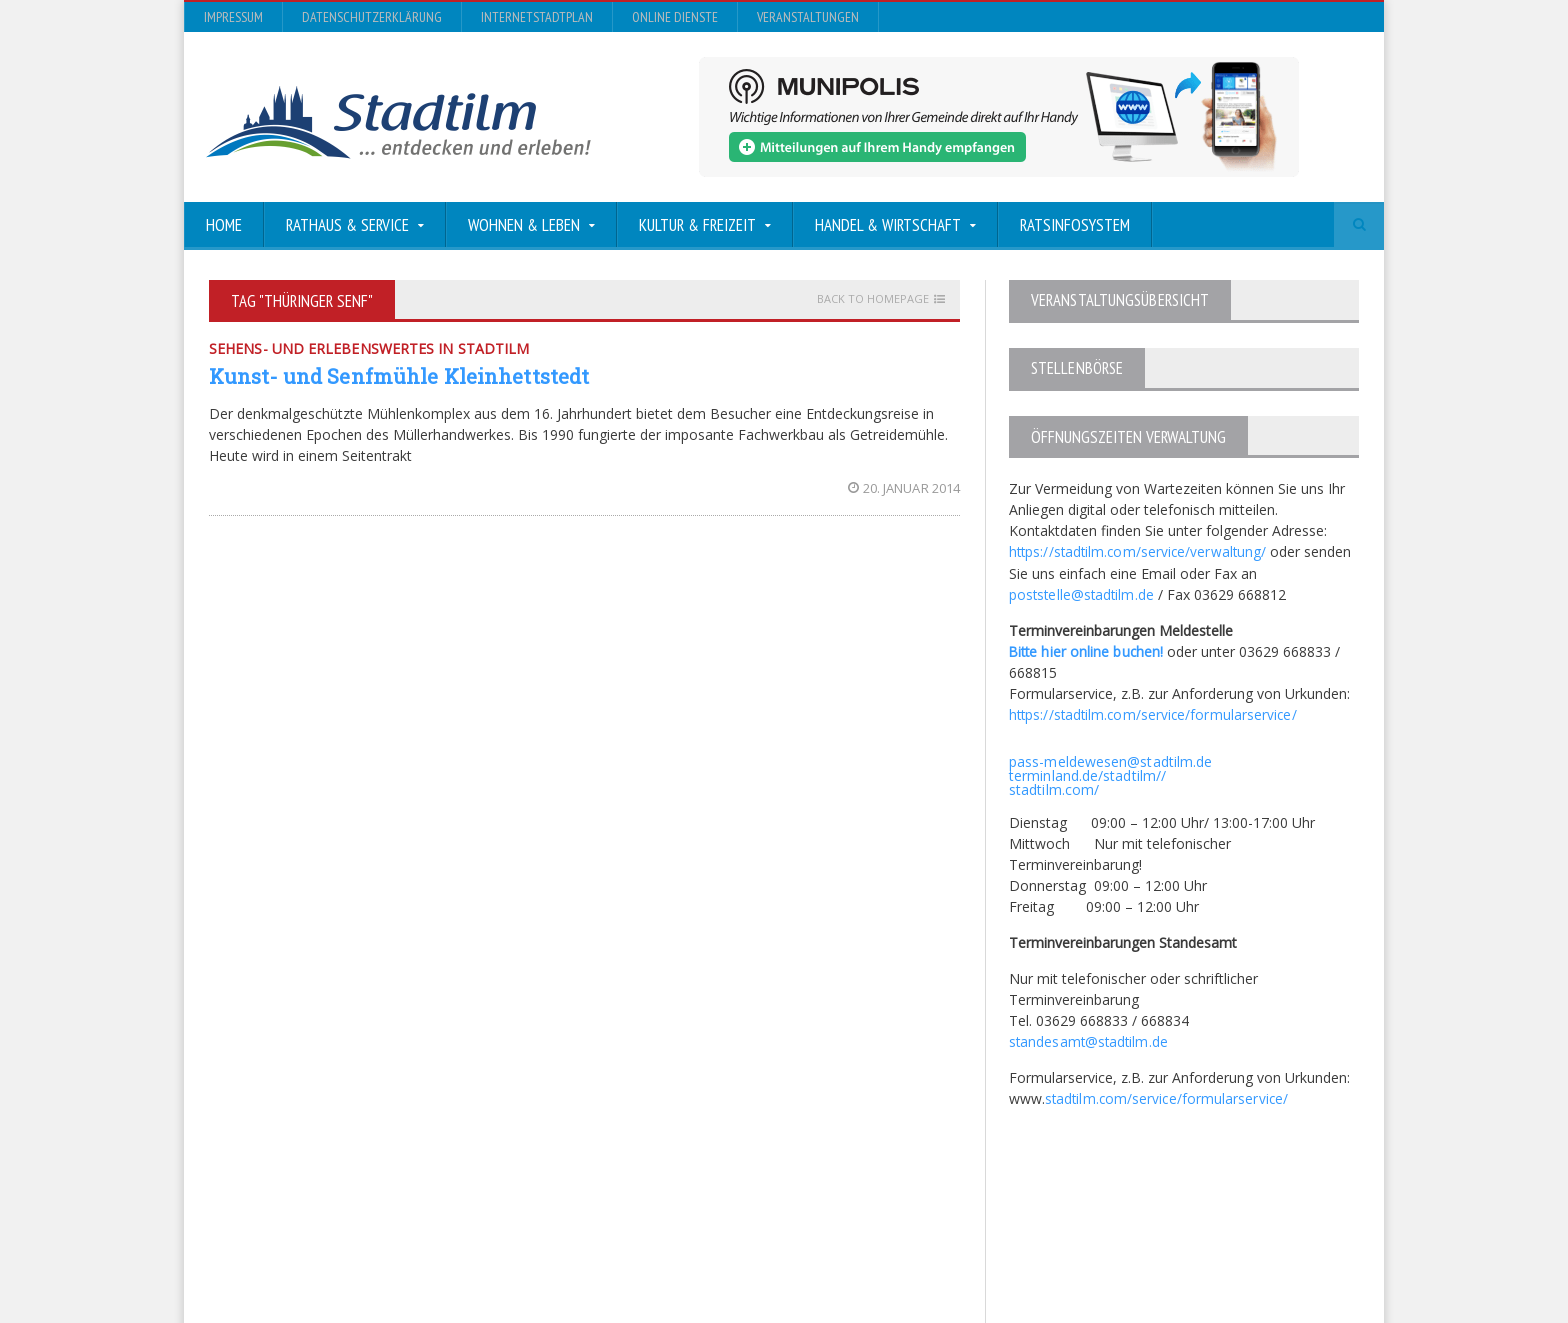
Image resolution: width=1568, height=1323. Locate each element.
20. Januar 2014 (904, 488)
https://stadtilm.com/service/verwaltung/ (1139, 550)
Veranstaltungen (808, 17)
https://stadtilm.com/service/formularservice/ (1154, 712)
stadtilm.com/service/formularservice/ (1167, 1095)
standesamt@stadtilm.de (1089, 1038)
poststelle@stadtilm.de (1082, 592)
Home (224, 225)
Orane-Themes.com (603, 1254)
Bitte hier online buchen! (1087, 649)
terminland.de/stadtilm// (1086, 772)
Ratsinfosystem (1075, 225)
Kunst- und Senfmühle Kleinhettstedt (397, 376)
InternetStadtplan (537, 17)
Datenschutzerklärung (372, 17)
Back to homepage (873, 299)
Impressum (233, 17)
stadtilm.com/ (1053, 786)
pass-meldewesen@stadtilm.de (1109, 758)
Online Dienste (675, 17)
